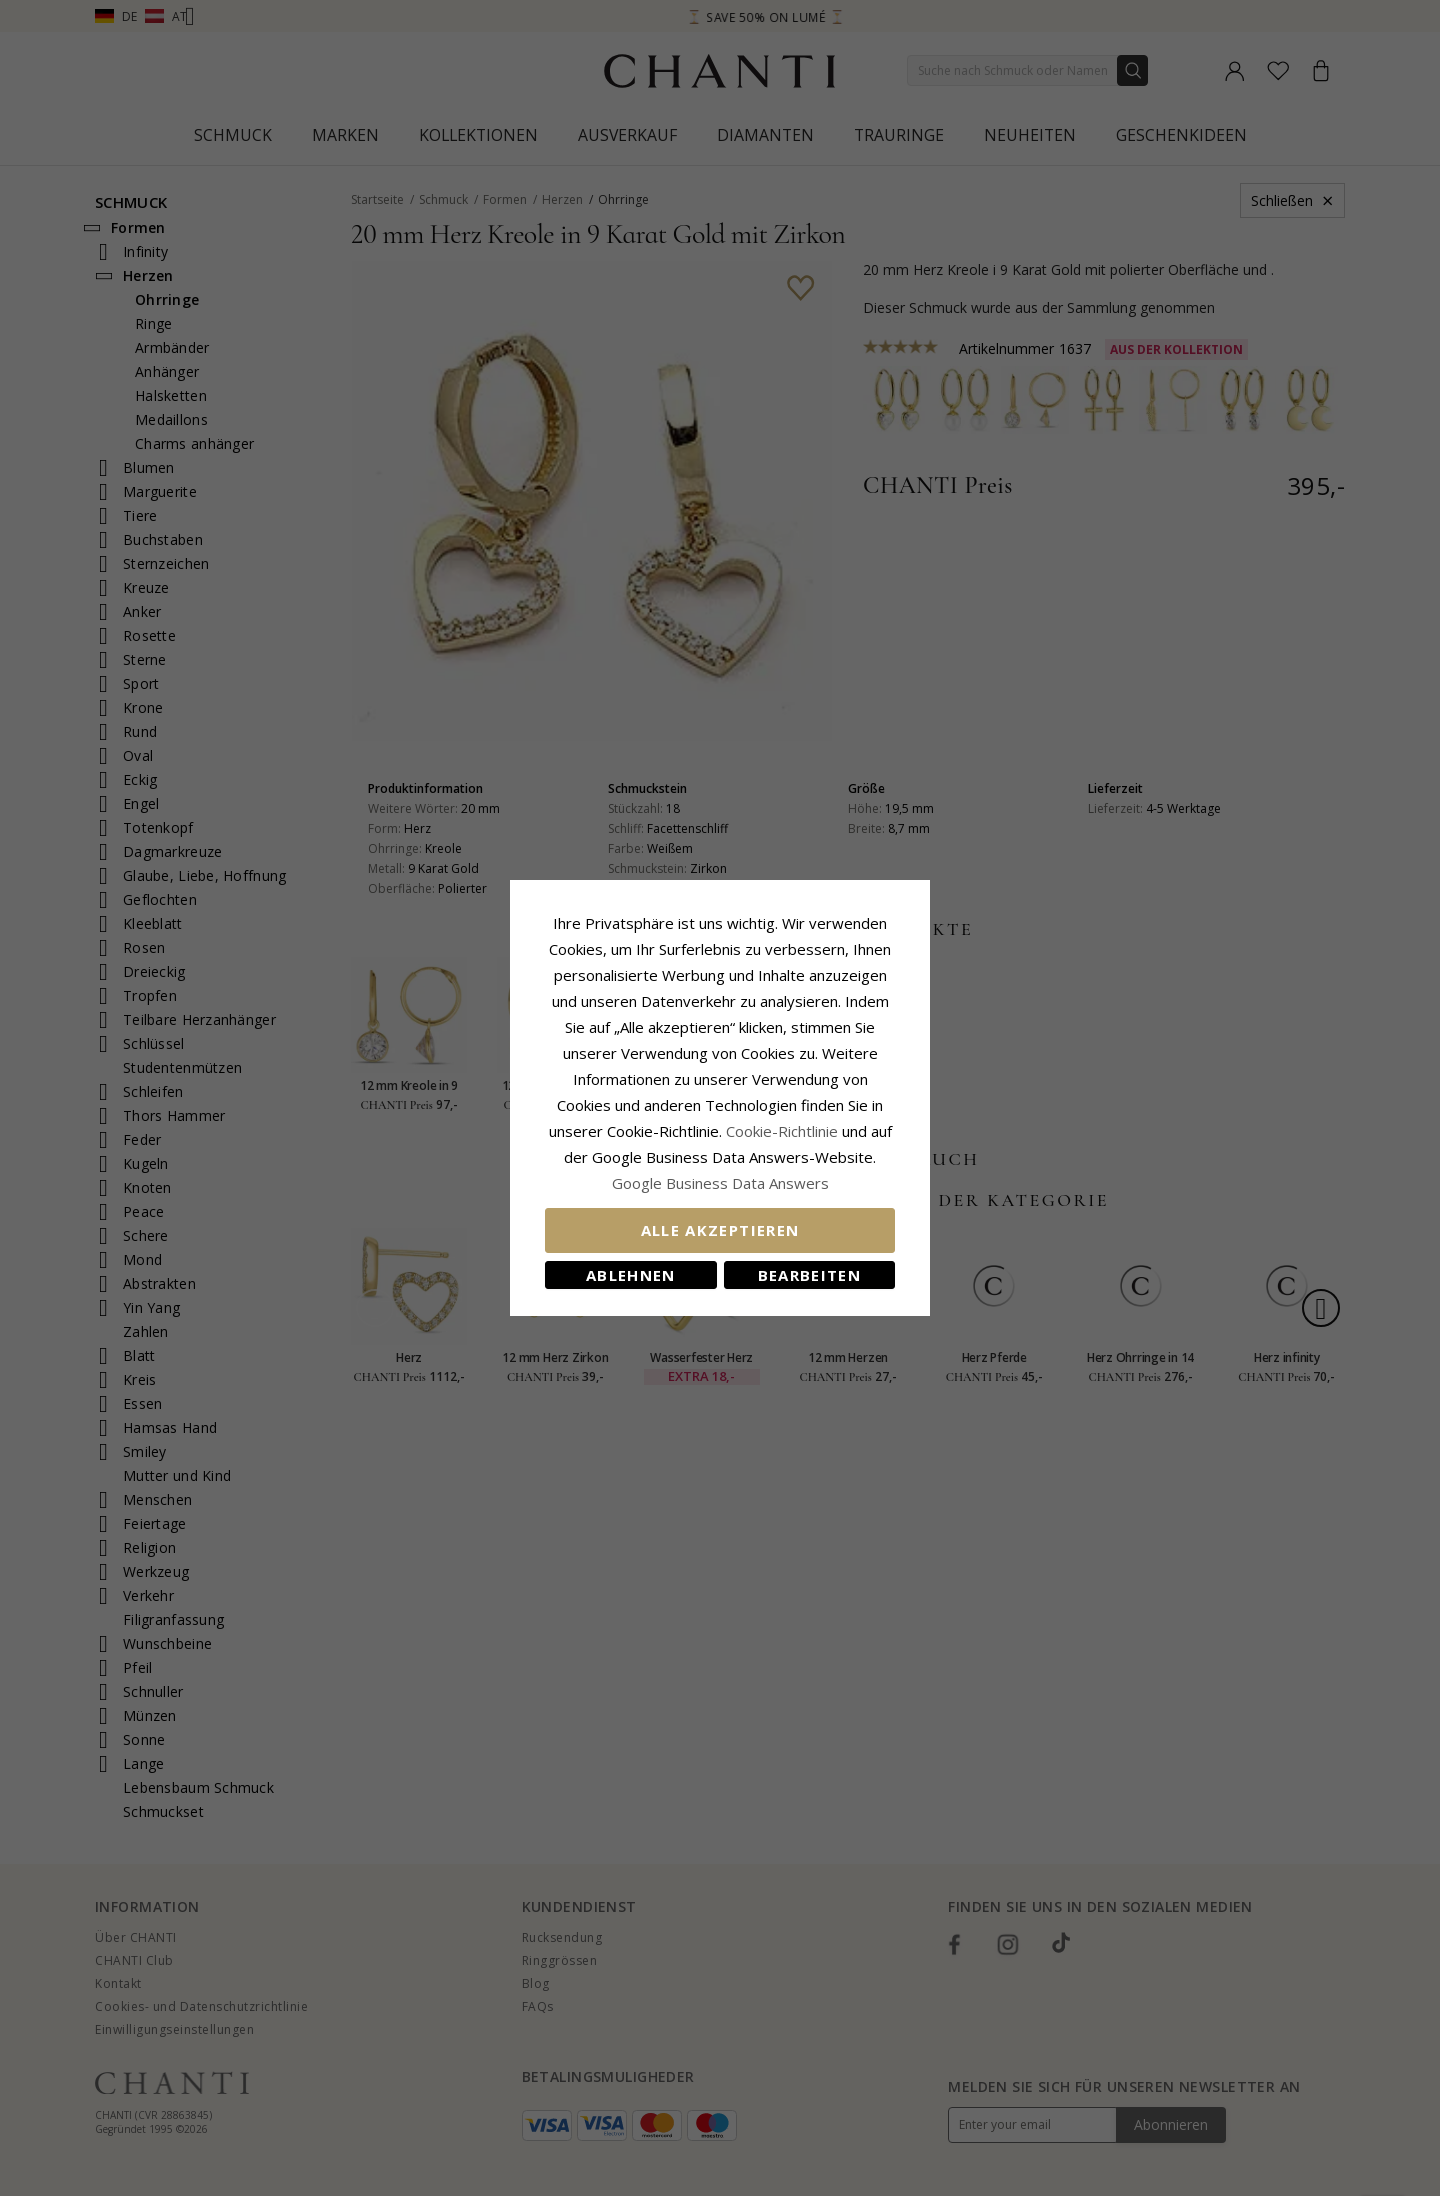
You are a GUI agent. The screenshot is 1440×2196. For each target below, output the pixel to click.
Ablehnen (631, 1275)
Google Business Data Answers (720, 1183)
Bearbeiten (810, 1275)
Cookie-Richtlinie (782, 1131)
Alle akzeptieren (720, 1230)
